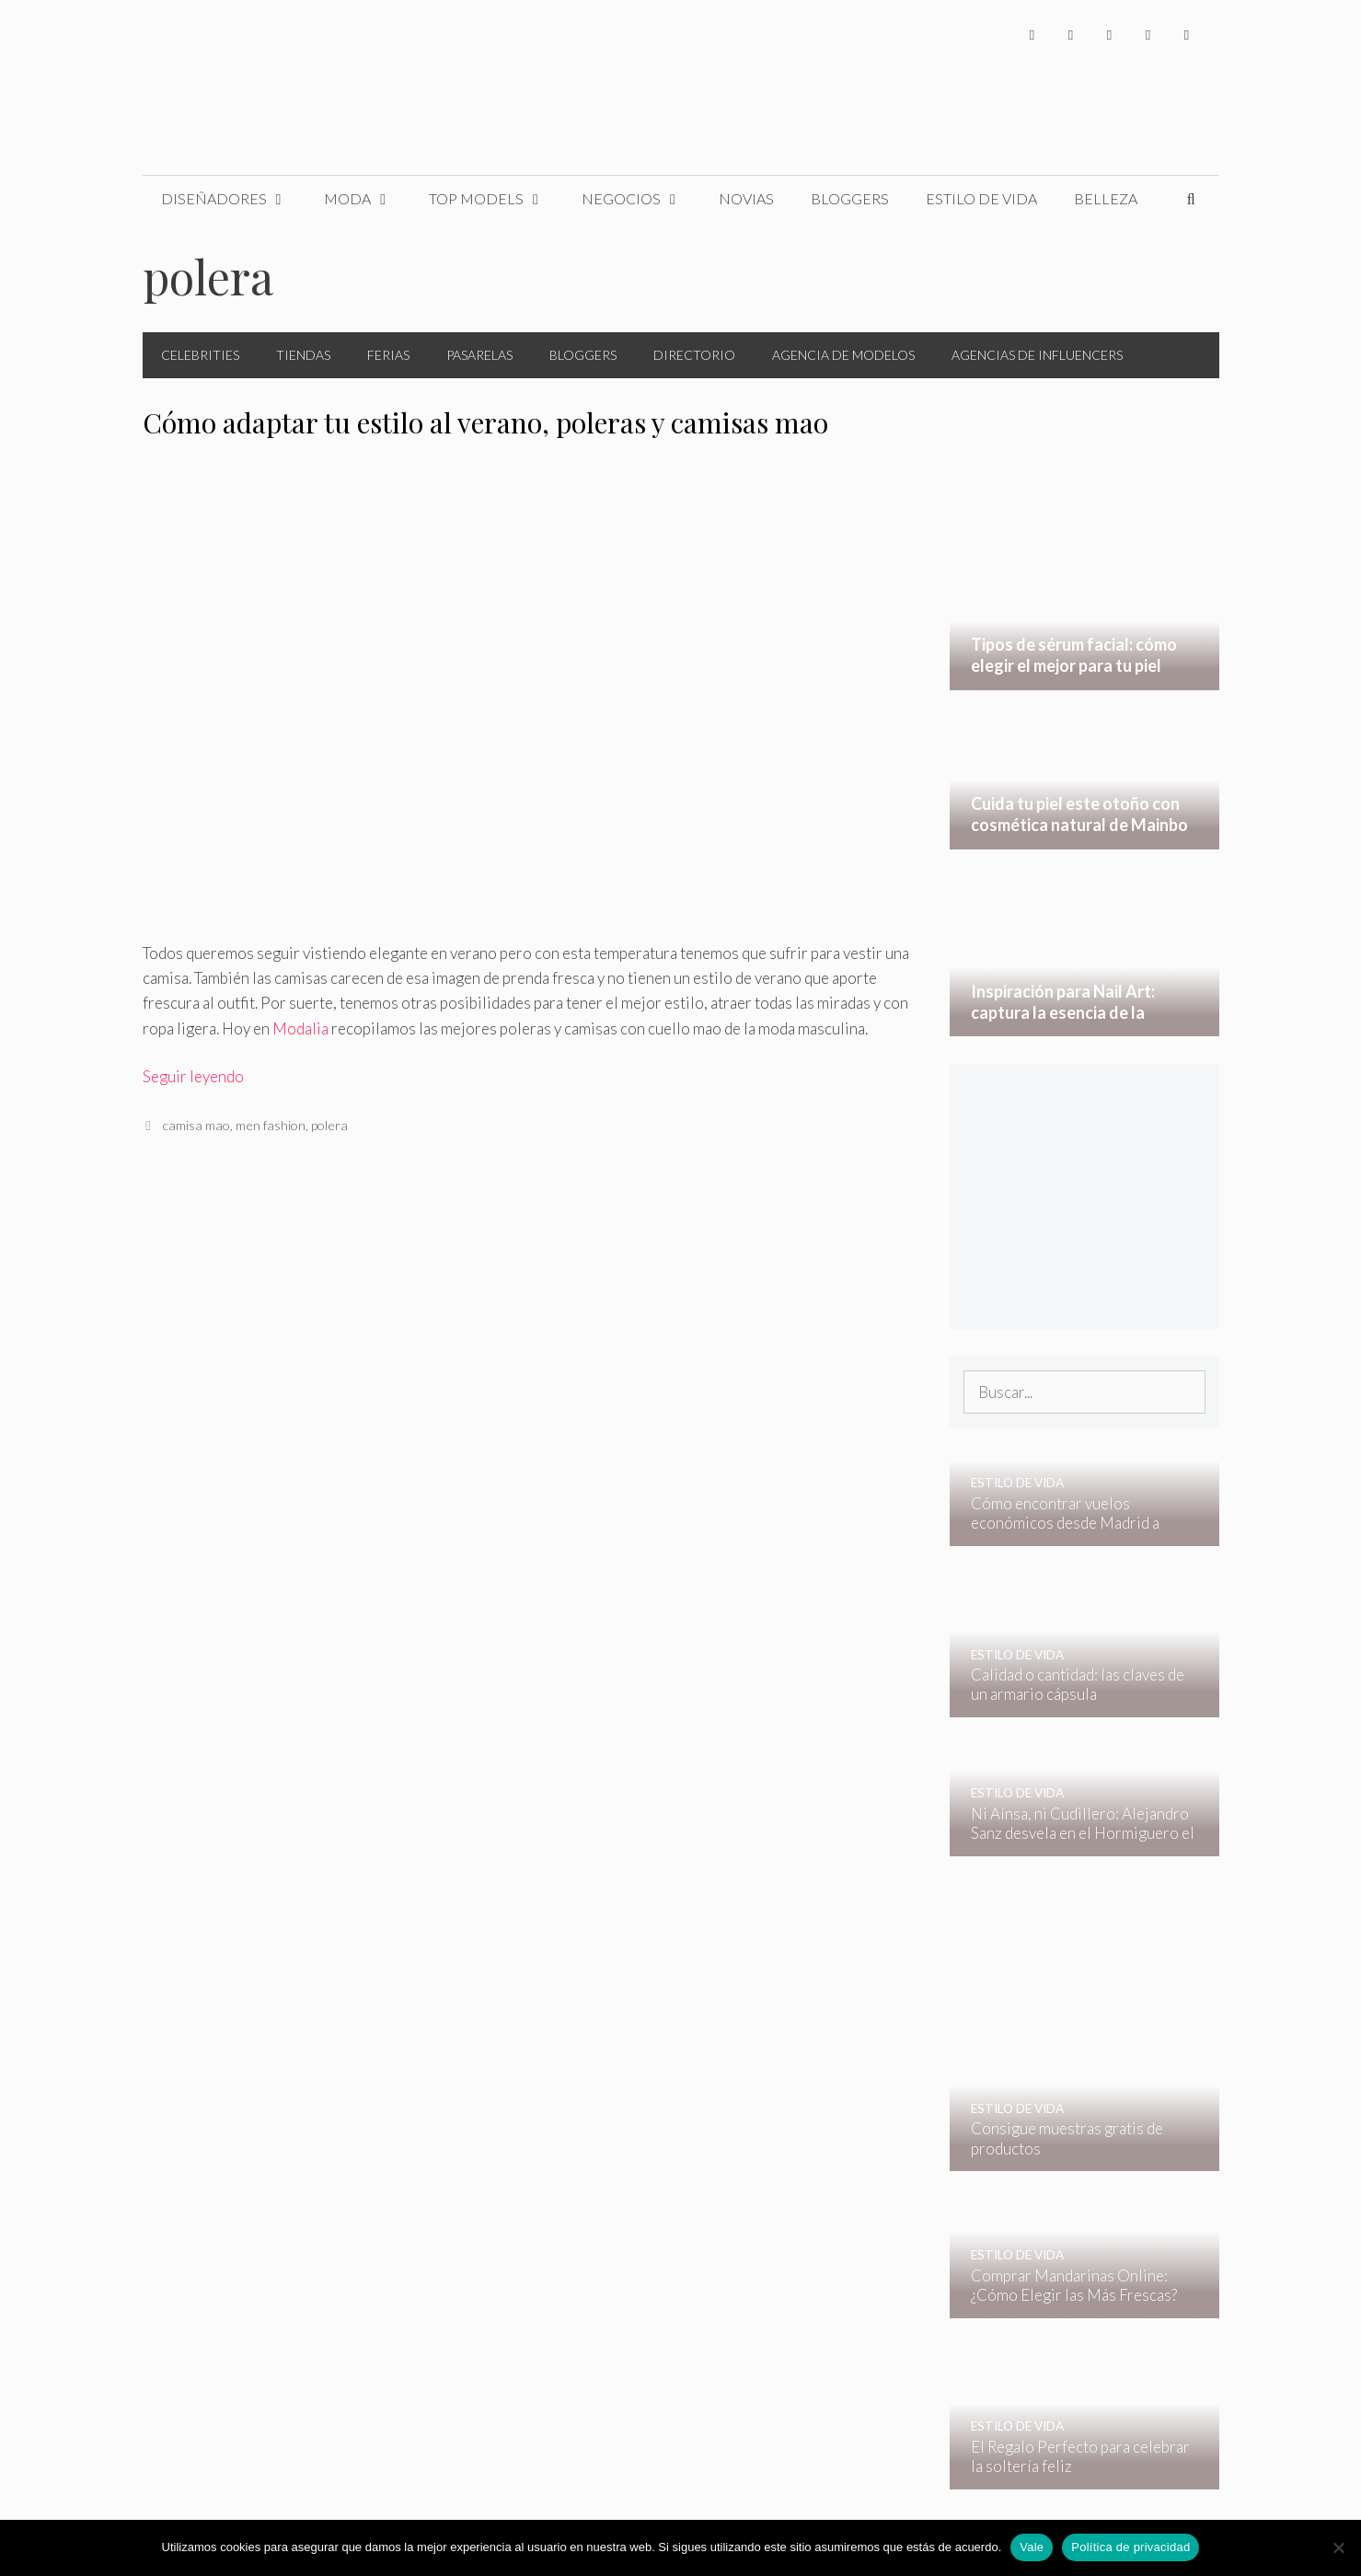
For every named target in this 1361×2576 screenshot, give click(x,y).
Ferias (388, 355)
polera (329, 1125)
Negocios (641, 199)
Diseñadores (233, 199)
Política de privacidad (1130, 2547)
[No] (1338, 2547)
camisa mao (196, 1125)
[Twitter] (1071, 34)
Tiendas (303, 355)
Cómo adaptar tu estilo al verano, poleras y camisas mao (485, 422)
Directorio (694, 355)
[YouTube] (1148, 34)
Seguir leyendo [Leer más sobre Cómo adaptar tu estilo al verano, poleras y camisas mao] (193, 1076)
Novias (746, 198)
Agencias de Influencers (1037, 355)
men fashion (271, 1125)
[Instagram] (1109, 34)
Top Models (496, 199)
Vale (1032, 2547)
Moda (367, 199)
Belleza (1105, 198)
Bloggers (850, 198)
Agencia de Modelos (843, 355)
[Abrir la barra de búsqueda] (1191, 199)
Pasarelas (479, 355)
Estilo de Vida (981, 198)
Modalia (300, 1028)
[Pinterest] (1187, 34)
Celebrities (200, 355)
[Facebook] (1032, 34)
